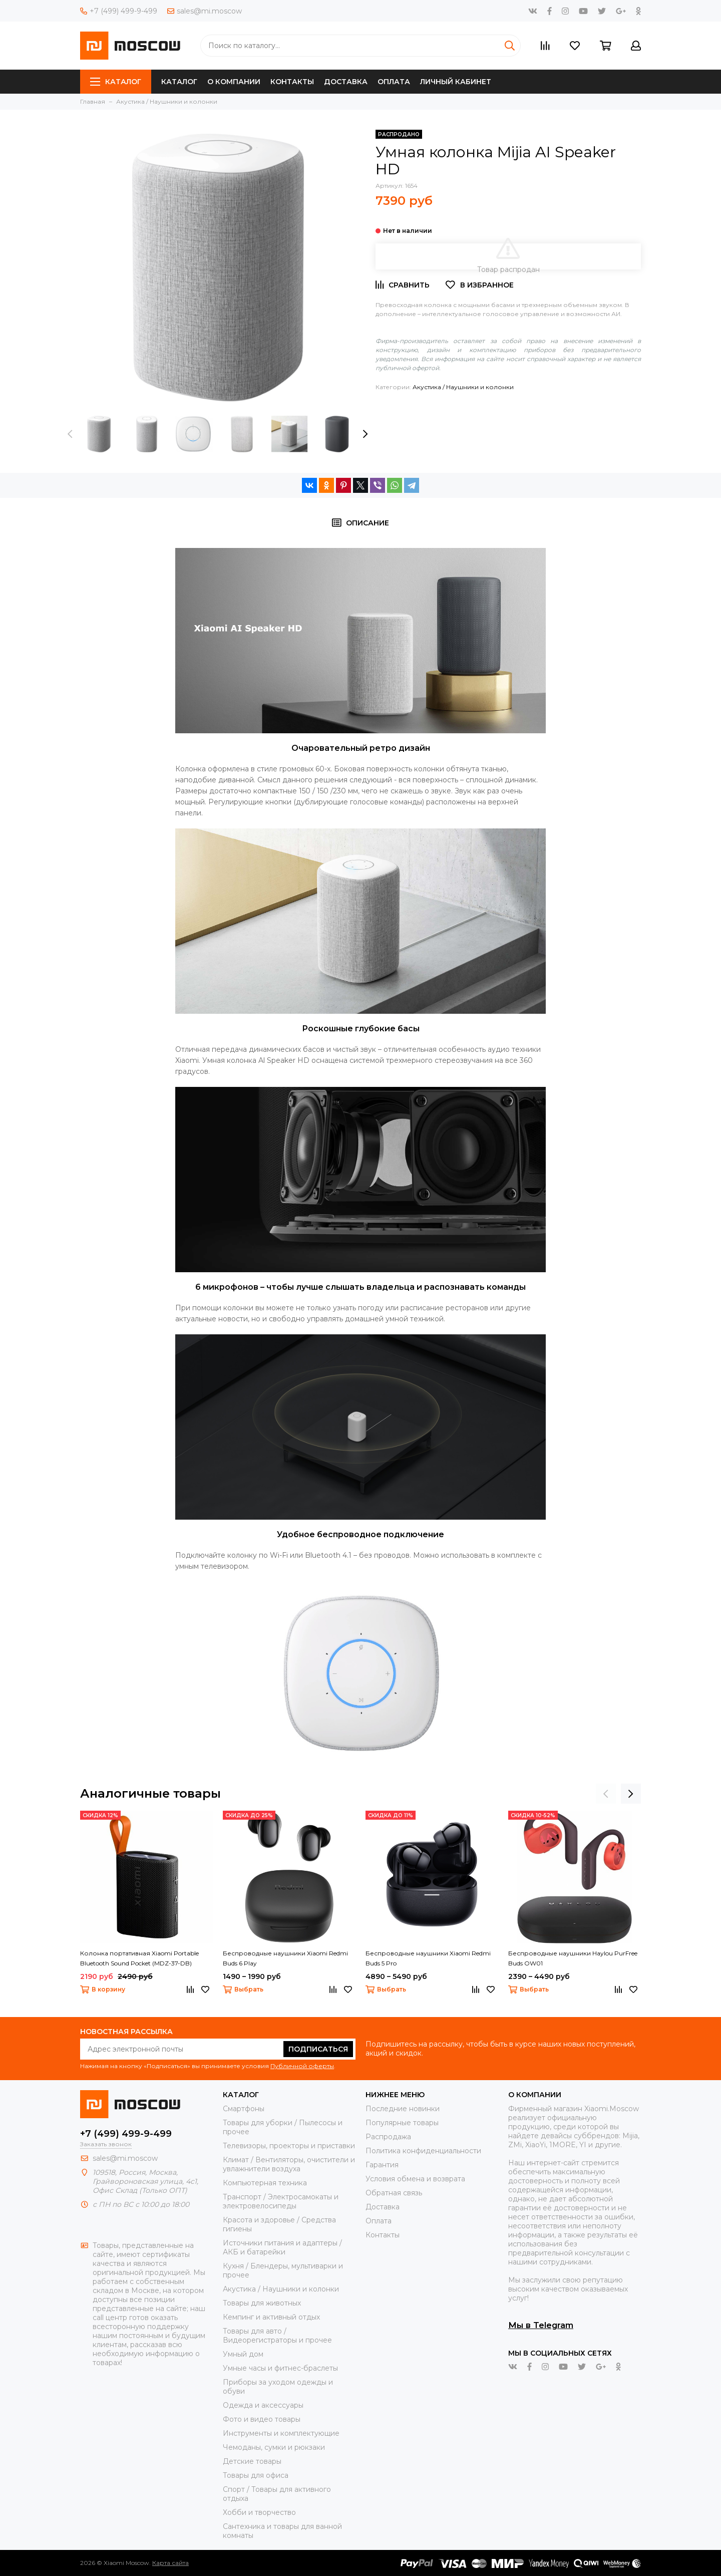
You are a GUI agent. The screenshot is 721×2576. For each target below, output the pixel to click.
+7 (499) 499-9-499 (118, 11)
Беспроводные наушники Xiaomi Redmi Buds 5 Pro (428, 1958)
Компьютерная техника (265, 2182)
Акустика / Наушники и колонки (463, 387)
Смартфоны (243, 2108)
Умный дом (243, 2354)
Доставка (346, 81)
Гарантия (382, 2164)
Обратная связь (394, 2192)
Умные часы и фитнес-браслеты (280, 2368)
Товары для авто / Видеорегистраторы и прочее (277, 2336)
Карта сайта (170, 2562)
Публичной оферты (302, 2066)
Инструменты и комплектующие (281, 2433)
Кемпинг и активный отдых (271, 2317)
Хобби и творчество (259, 2512)
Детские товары (252, 2461)
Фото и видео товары (261, 2419)
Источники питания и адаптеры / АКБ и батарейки (282, 2247)
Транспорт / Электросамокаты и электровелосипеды (280, 2201)
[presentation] (70, 434)
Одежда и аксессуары (263, 2405)
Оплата (394, 81)
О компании (233, 81)
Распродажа (388, 2136)
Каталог (115, 81)
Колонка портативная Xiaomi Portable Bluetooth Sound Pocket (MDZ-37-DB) (139, 1958)
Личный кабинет (455, 81)
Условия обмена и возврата (415, 2178)
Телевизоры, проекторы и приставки (289, 2145)
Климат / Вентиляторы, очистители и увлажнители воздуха (289, 2164)
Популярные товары (402, 2122)
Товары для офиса (255, 2475)
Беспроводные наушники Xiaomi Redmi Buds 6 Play (285, 1958)
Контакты (292, 81)
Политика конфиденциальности (423, 2150)
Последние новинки (403, 2108)
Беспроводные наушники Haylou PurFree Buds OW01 (572, 1958)
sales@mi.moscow (204, 11)
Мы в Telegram (540, 2325)
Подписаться (318, 2049)
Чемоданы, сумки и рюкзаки (274, 2447)
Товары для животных (262, 2303)
